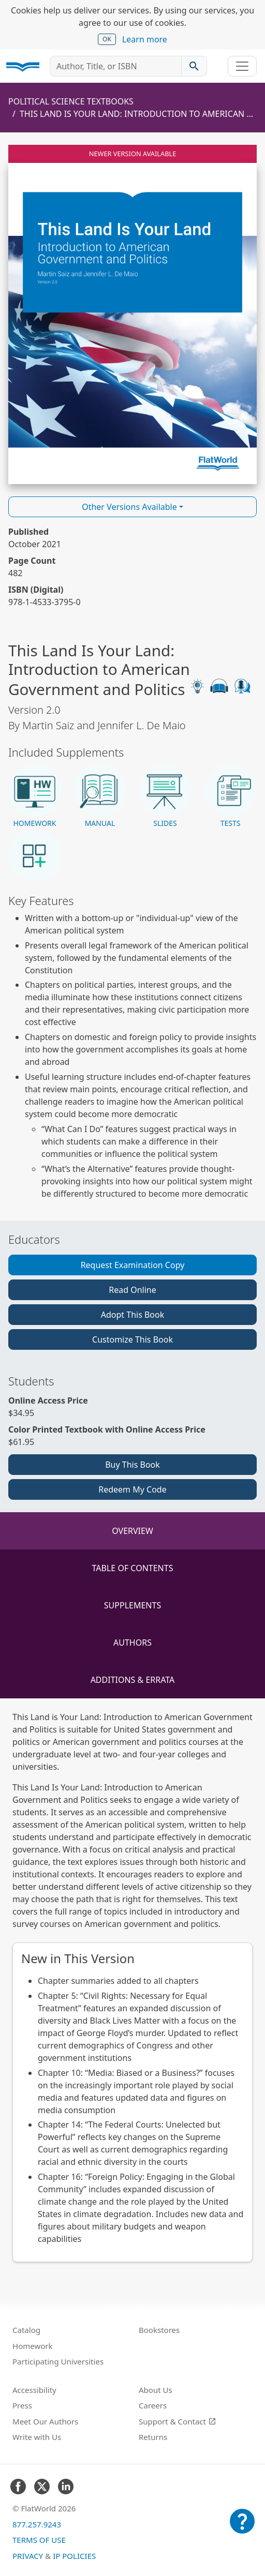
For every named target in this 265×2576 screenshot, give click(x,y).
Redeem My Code (132, 1489)
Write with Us (36, 2437)
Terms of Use (39, 2540)
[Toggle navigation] (242, 66)
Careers (153, 2405)
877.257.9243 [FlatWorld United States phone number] (36, 2524)
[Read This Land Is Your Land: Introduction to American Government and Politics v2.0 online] (132, 314)
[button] (34, 796)
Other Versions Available (129, 507)
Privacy (27, 2556)
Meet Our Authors (45, 2421)
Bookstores (159, 2330)
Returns (153, 2437)
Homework (32, 2346)
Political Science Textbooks (71, 101)
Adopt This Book (133, 1314)
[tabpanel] (132, 1986)
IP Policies (74, 2556)
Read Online (132, 1289)
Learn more (144, 39)
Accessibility (34, 2390)
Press (22, 2405)
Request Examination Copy (133, 1265)
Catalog (26, 2330)
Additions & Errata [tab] (133, 1679)
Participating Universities (58, 2361)
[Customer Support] (242, 2528)
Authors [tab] (132, 1642)
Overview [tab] (132, 1530)
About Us (155, 2390)
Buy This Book (132, 1464)
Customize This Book (132, 1339)
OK (106, 39)
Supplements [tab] (132, 1605)
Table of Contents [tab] (132, 1568)
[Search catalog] (194, 66)
